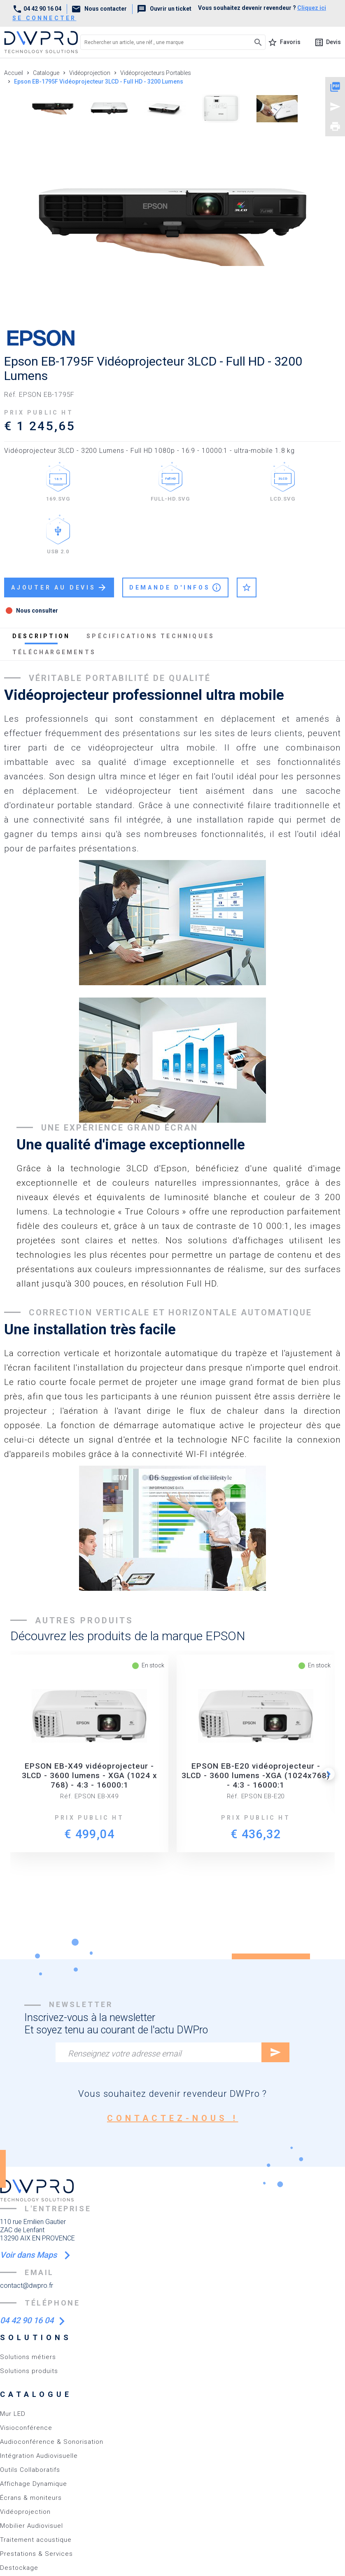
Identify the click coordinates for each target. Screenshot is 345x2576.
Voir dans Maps (29, 2255)
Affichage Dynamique (33, 2483)
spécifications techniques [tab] (150, 636)
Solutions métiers (28, 2357)
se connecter (44, 18)
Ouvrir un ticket (164, 8)
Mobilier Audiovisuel (31, 2525)
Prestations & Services (36, 2553)
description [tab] (41, 636)
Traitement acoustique (36, 2539)
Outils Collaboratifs (30, 2469)
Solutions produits (29, 2371)
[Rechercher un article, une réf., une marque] (159, 42)
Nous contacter (99, 8)
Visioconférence (26, 2427)
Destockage (19, 2567)
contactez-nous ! (172, 2118)
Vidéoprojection (25, 2511)
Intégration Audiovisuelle (39, 2455)
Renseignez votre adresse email (124, 2053)
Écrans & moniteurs (31, 2497)
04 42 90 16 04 (36, 8)
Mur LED (13, 2413)
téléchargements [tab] (54, 652)
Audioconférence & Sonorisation (51, 2441)
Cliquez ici (311, 8)
